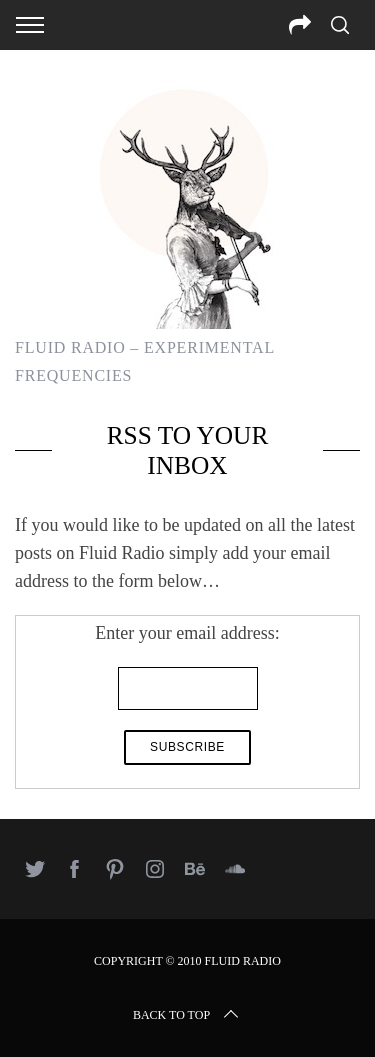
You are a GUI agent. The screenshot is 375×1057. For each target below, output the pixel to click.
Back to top (187, 1015)
